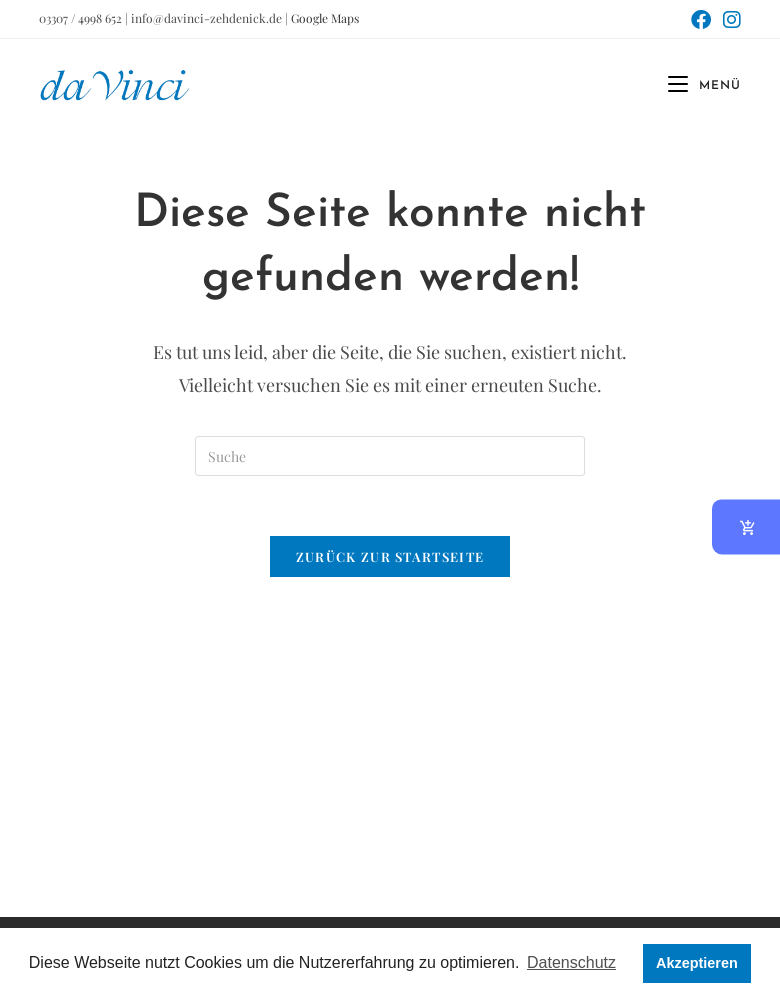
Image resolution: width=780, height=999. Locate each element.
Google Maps (325, 18)
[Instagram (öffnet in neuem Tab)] (729, 19)
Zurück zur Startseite (390, 556)
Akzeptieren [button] (697, 963)
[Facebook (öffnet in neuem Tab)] (701, 19)
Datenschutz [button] (571, 962)
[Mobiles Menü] (697, 86)
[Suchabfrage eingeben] (390, 456)
